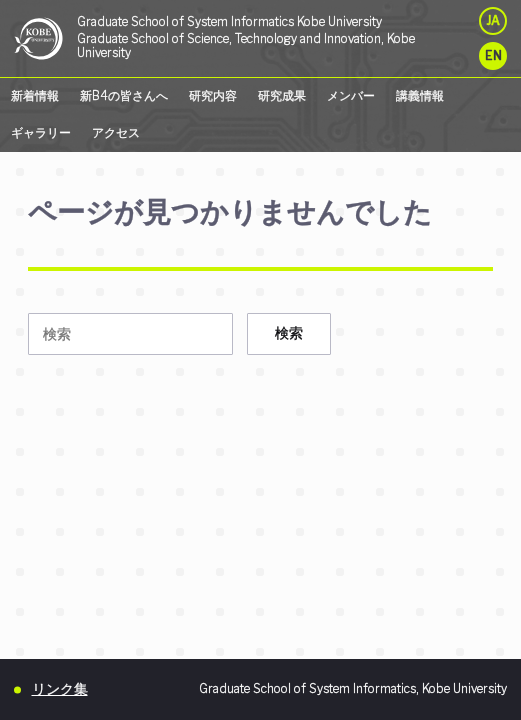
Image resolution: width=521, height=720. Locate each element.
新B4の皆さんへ (124, 96)
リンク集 (60, 688)
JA (493, 21)
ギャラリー (41, 133)
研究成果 (282, 96)
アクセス (116, 133)
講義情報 (420, 96)
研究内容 (213, 96)
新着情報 (35, 96)
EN (493, 56)
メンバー (351, 96)
